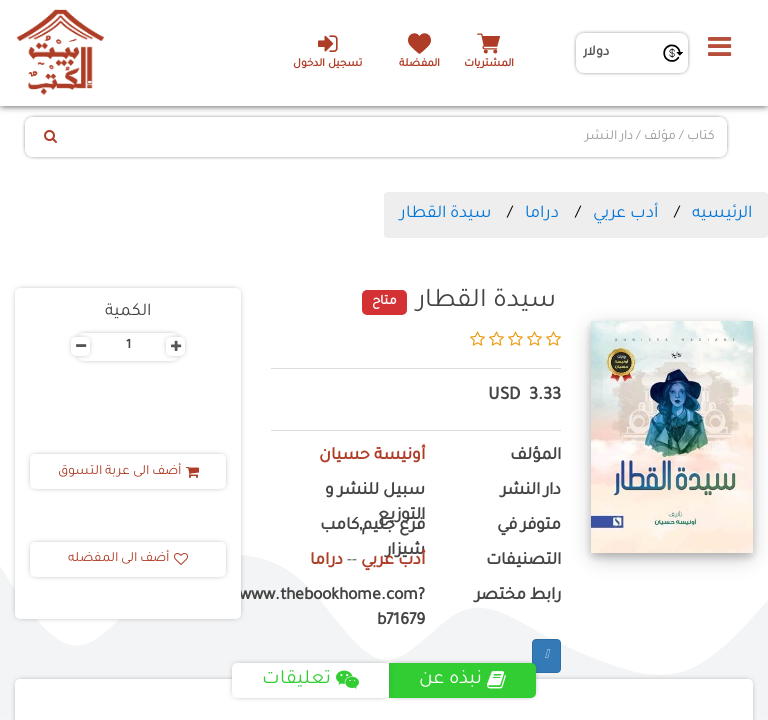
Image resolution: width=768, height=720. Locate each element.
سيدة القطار (445, 214)
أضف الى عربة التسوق (128, 472)
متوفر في (529, 526)
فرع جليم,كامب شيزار (372, 539)
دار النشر (531, 491)
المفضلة (419, 64)
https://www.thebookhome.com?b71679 (348, 609)
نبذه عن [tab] (462, 680)
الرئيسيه (722, 214)
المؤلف (535, 456)
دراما (542, 214)
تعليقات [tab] (310, 680)
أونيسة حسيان (372, 456)
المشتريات (489, 64)
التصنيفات (523, 561)
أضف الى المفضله (128, 559)
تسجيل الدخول (327, 51)
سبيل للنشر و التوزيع (375, 504)
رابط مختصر (518, 596)
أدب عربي (625, 214)
